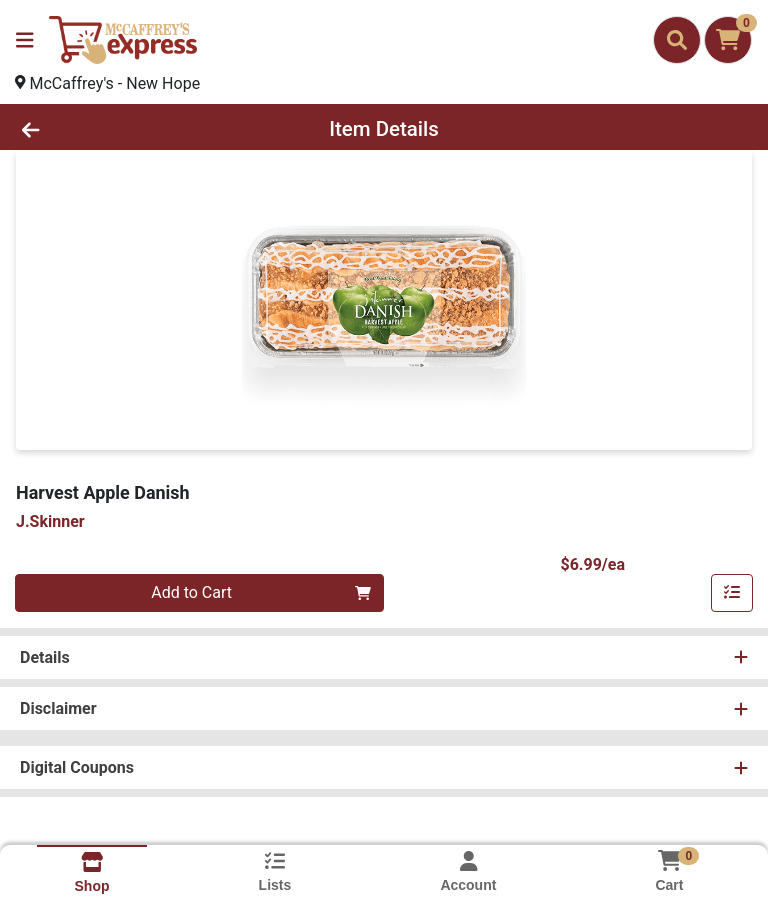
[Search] (677, 40)
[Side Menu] (25, 40)
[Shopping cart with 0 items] (728, 40)
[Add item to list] (732, 593)
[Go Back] (108, 129)
